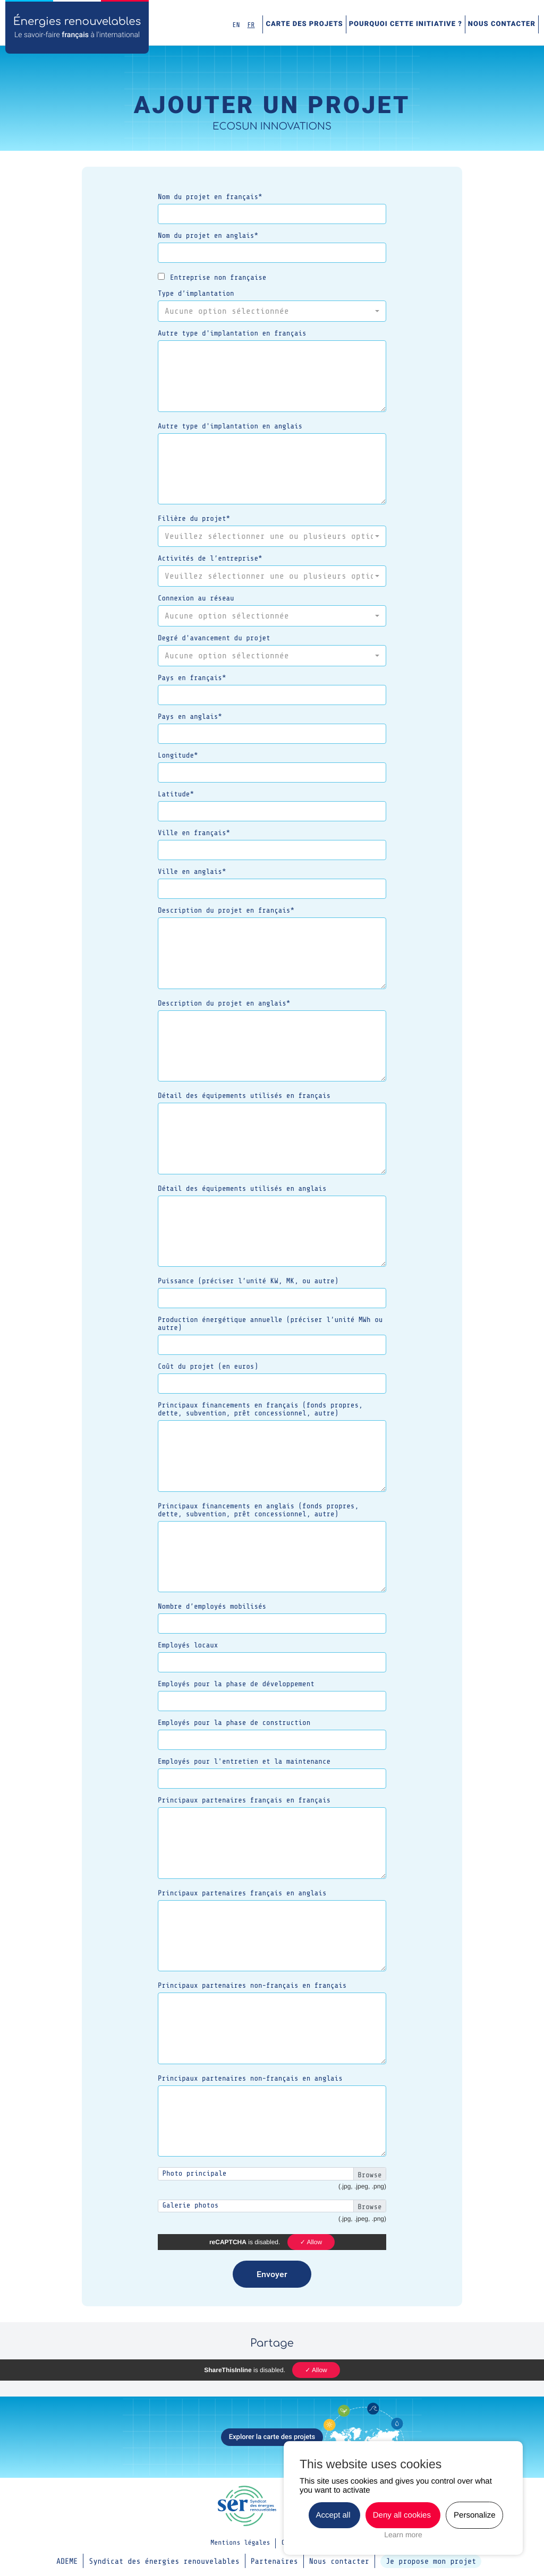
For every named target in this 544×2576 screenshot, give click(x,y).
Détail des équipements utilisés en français (244, 1096)
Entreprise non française (212, 277)
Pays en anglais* (190, 717)
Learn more (403, 2534)
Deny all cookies (403, 2515)
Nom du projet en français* (210, 197)
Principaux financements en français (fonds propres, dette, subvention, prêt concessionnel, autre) (260, 1410)
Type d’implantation (196, 294)
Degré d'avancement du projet (214, 638)
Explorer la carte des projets (272, 2437)
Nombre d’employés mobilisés (212, 1607)
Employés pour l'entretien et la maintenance (244, 1762)
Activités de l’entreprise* (210, 559)
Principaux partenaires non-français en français (252, 1986)
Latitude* (176, 794)
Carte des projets (304, 24)
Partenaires (274, 2561)
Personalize (474, 2515)
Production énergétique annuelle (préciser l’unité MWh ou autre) (270, 1324)
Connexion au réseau (196, 599)
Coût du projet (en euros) (208, 1367)
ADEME (67, 2561)
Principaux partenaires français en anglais (242, 1893)
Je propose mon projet (431, 2561)
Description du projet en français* (226, 911)
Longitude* (178, 756)
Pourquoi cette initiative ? (405, 24)
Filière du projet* (194, 519)
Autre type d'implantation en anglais (230, 427)
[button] (272, 311)
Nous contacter (502, 24)
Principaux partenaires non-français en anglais (250, 2079)
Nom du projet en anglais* (208, 236)
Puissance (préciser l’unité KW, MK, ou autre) (248, 1281)
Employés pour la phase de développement (236, 1684)
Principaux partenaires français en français (244, 1801)
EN (236, 25)
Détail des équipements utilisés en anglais (242, 1189)
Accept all (334, 2515)
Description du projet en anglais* (224, 1004)
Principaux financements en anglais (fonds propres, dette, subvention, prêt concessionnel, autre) (258, 1510)
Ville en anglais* (192, 872)
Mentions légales (240, 2543)
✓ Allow (311, 2242)
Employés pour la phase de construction (234, 1723)
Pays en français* (192, 678)
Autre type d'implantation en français (232, 334)
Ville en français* (194, 833)
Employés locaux (188, 1646)
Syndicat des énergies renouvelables (164, 2561)
